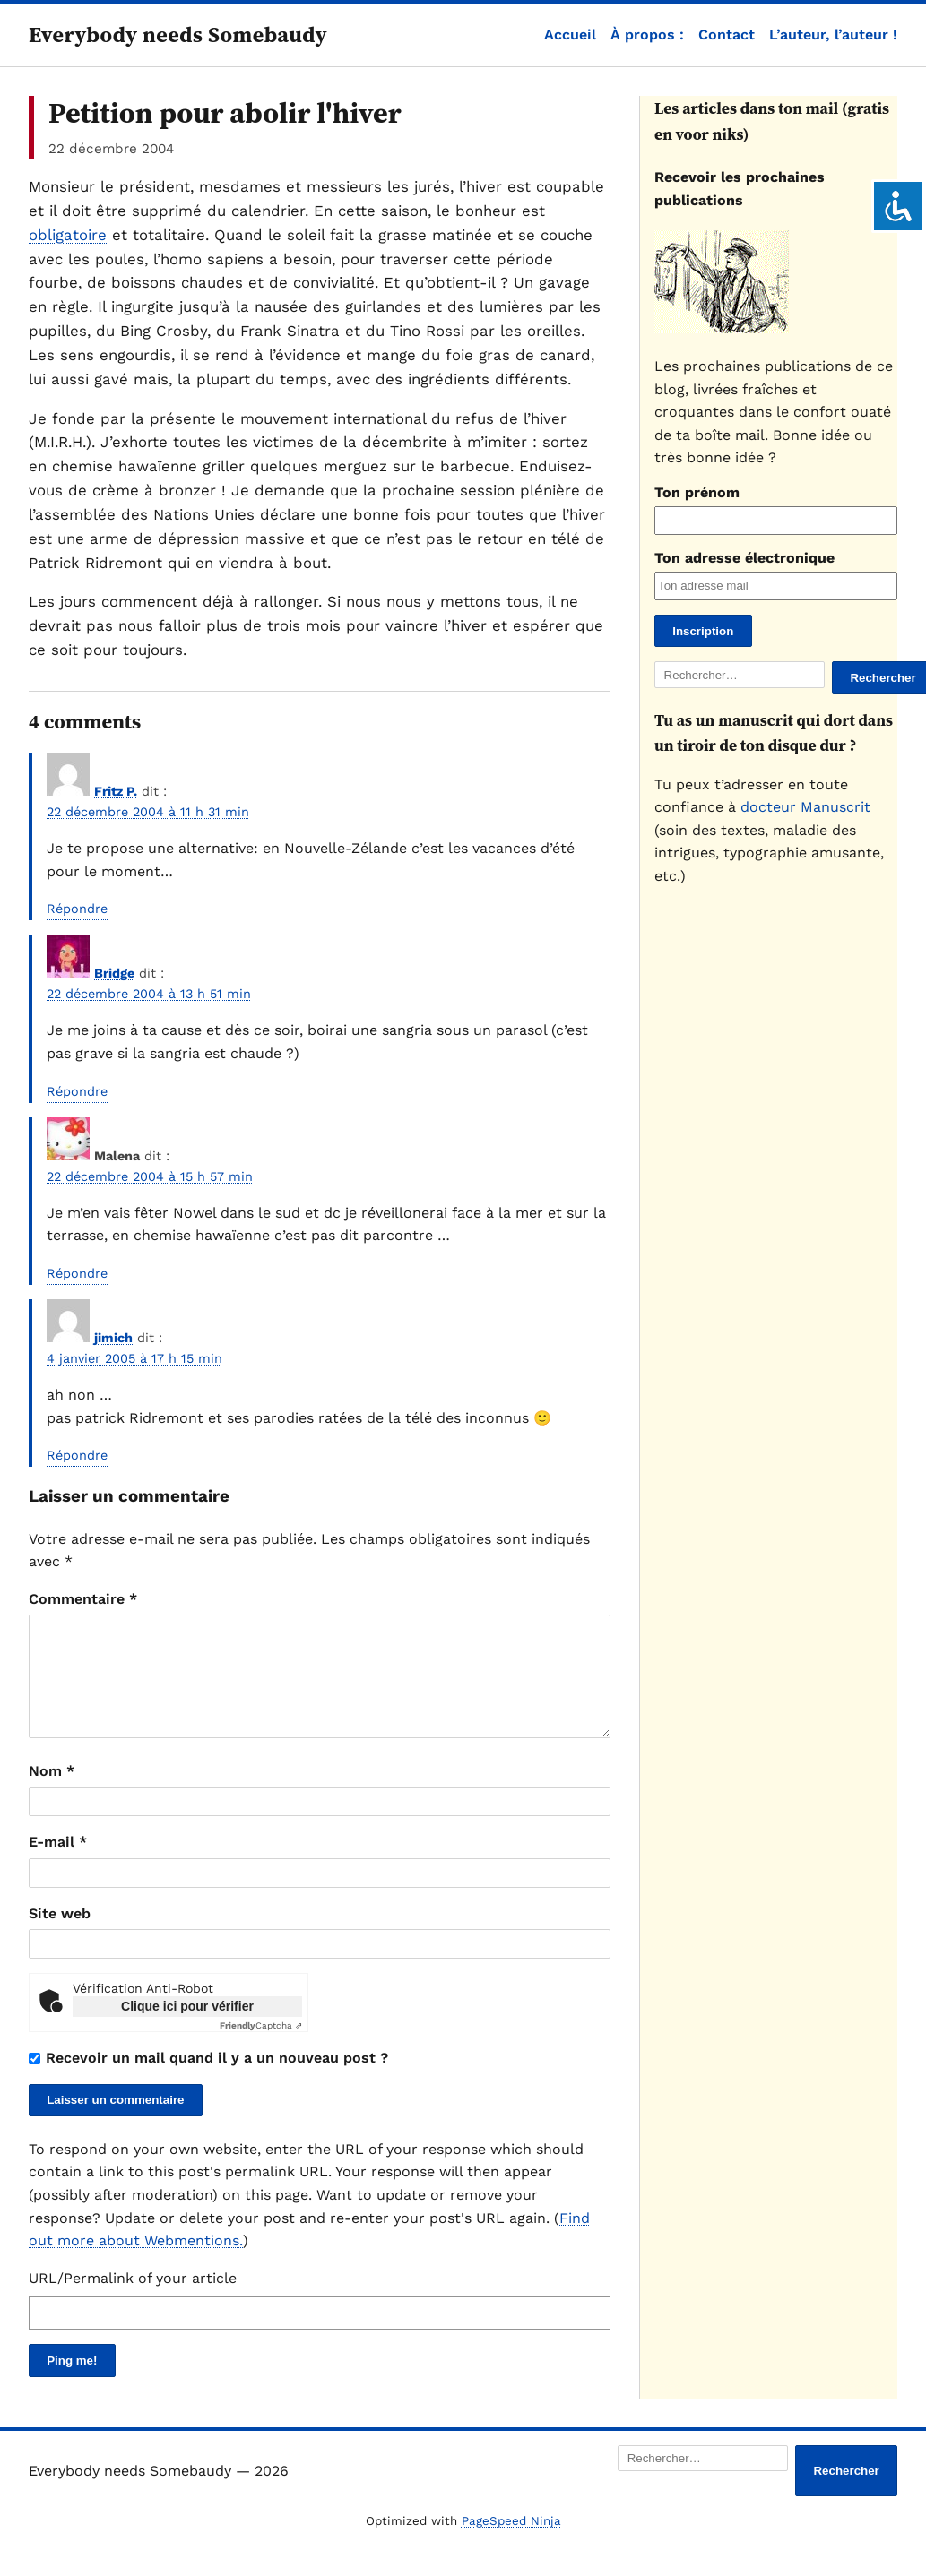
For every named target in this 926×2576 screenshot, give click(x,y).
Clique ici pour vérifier (187, 2027)
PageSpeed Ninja (511, 2542)
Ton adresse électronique (744, 557)
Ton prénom (697, 492)
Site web (60, 1934)
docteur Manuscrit (805, 806)
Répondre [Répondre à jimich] (77, 1455)
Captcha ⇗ (261, 2047)
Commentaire (83, 1598)
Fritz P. (115, 791)
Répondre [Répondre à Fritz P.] (77, 908)
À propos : (647, 34)
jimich (113, 1338)
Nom (51, 1792)
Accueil (570, 34)
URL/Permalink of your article (133, 2299)
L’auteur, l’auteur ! (833, 34)
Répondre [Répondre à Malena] (77, 1273)
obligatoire (68, 235)
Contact (726, 34)
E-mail (58, 1863)
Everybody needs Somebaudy (178, 34)
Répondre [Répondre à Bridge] (77, 1091)
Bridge (114, 973)
